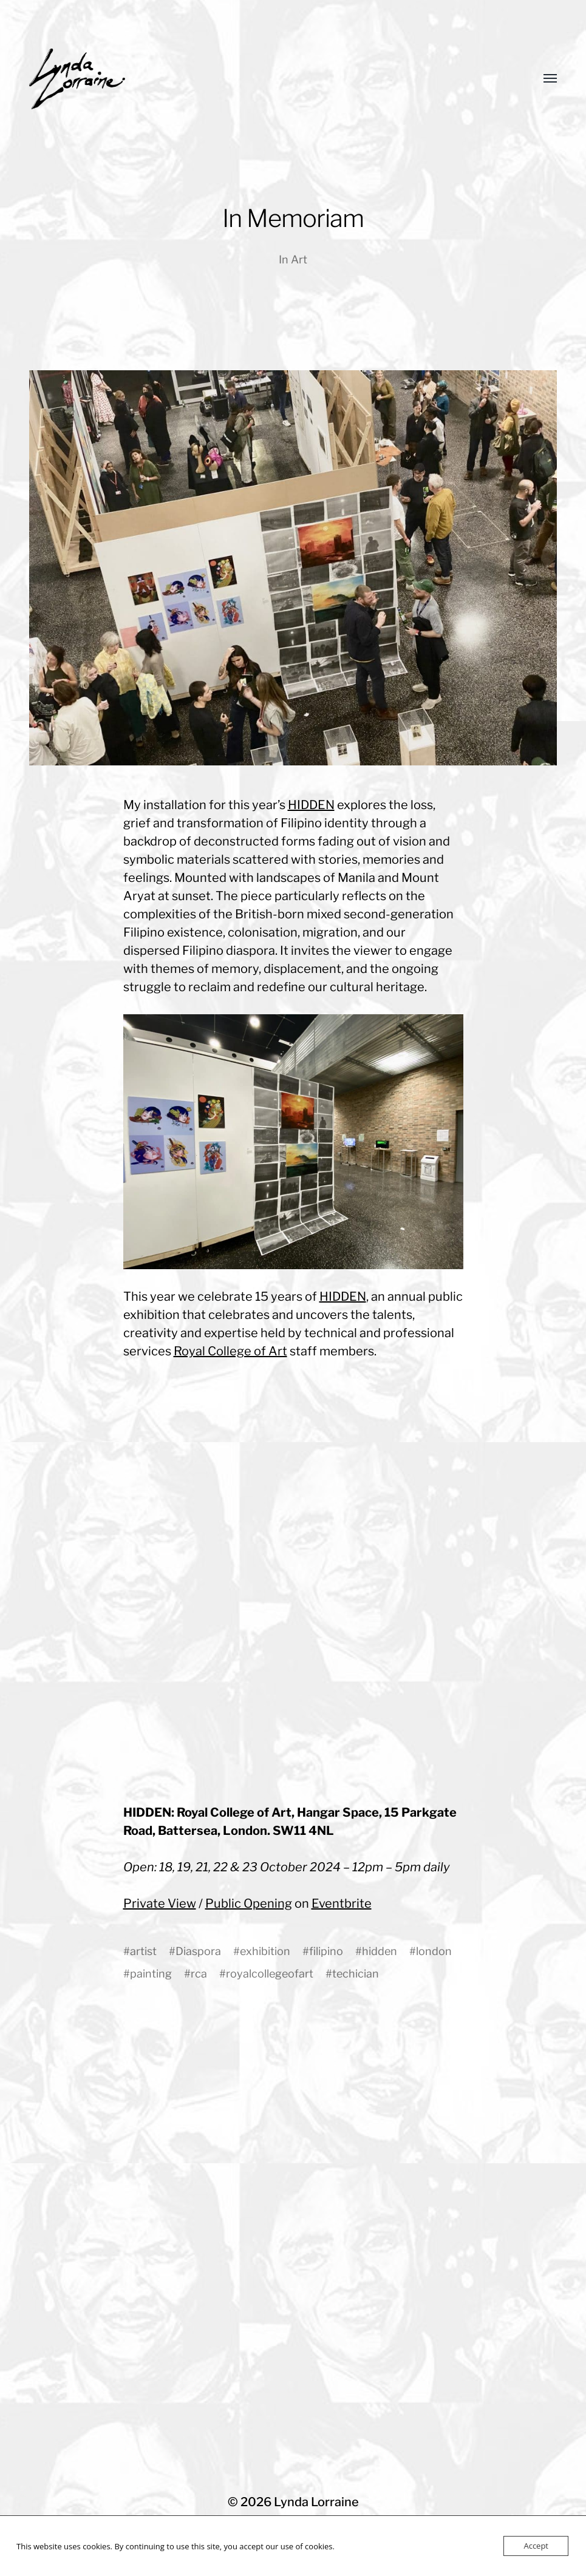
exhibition (265, 1951)
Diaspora (198, 1951)
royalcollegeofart (269, 1973)
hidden (379, 1951)
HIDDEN (311, 805)
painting (151, 1973)
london (434, 1951)
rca (199, 1973)
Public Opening (248, 1903)
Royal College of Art (230, 1351)
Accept (535, 2545)
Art (299, 259)
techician (355, 1973)
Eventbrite (342, 1903)
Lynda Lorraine (316, 2502)
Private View (159, 1903)
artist (143, 1951)
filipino (326, 1951)
